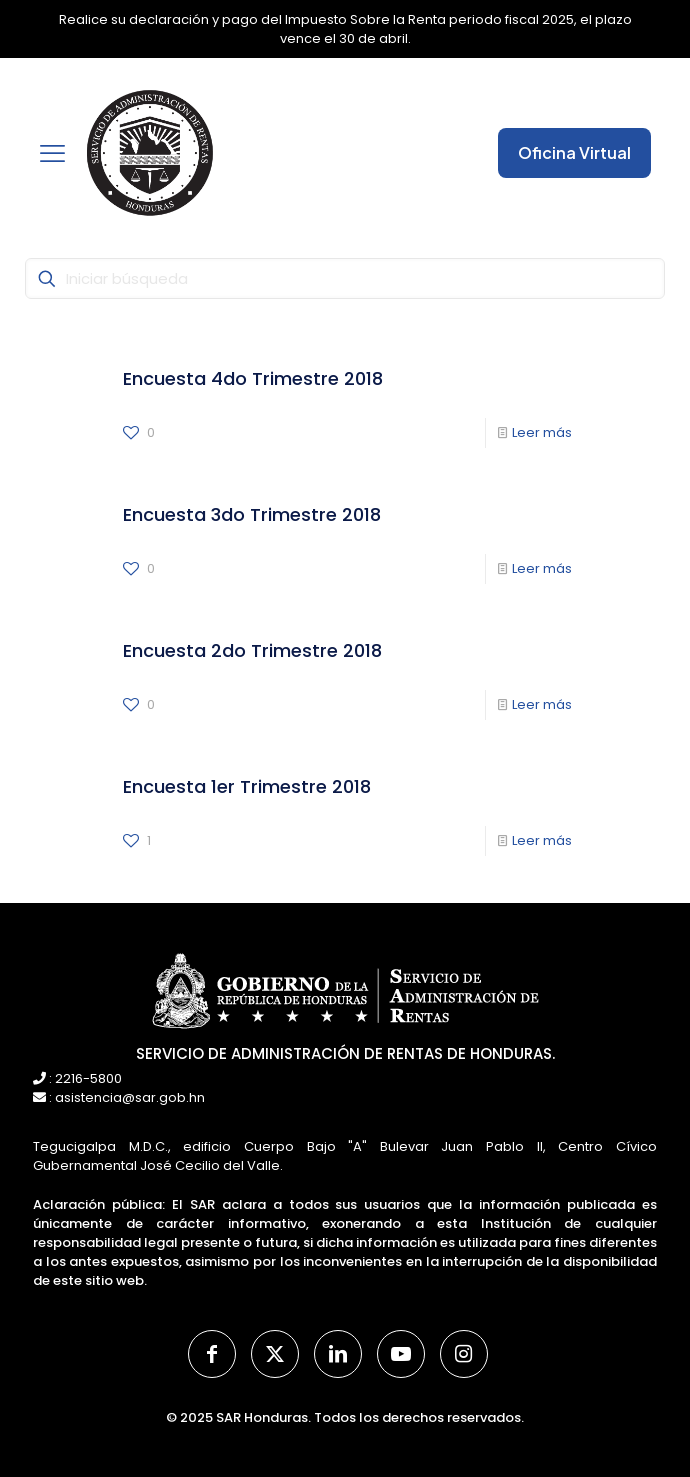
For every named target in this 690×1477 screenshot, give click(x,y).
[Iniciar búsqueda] (345, 278)
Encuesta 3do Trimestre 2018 (252, 514)
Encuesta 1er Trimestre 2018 (247, 786)
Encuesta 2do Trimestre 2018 (252, 650)
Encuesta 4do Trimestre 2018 (253, 378)
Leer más (542, 432)
